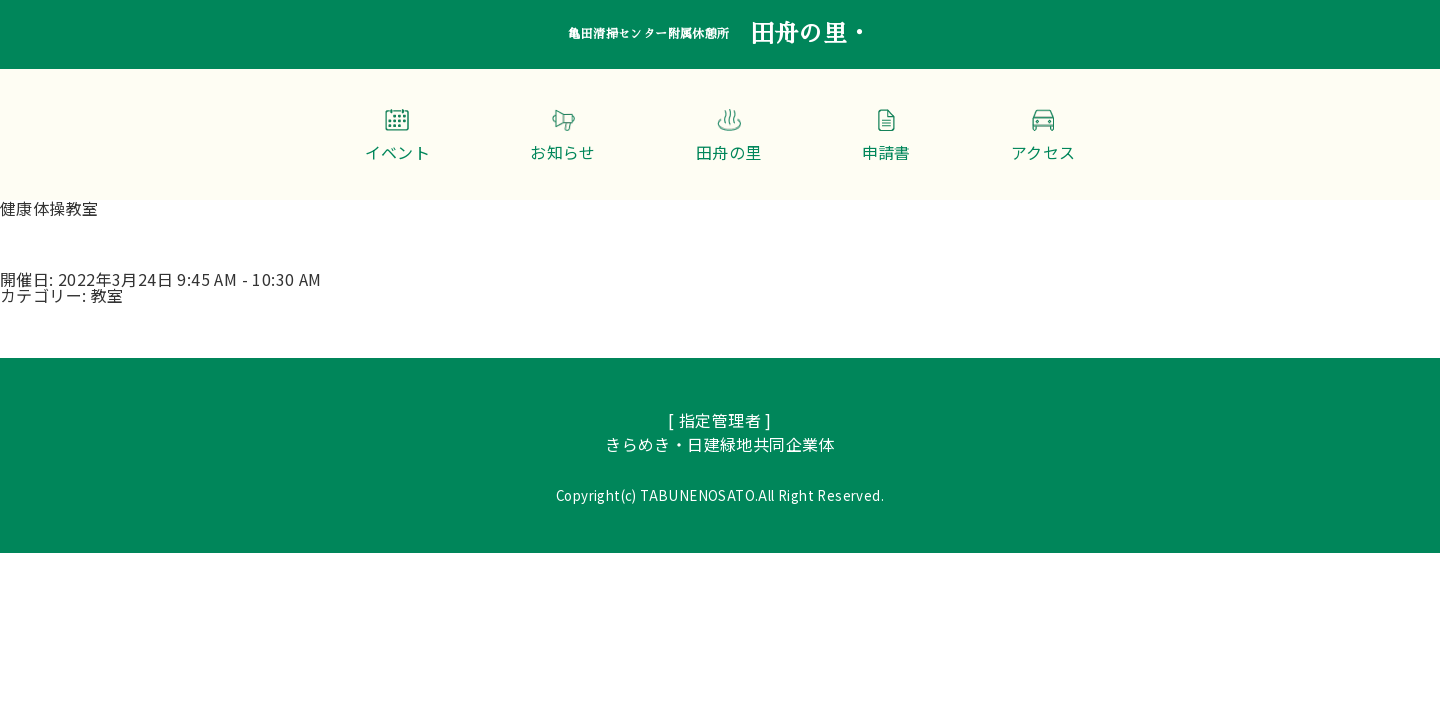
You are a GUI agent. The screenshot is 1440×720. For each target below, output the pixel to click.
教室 (107, 295)
